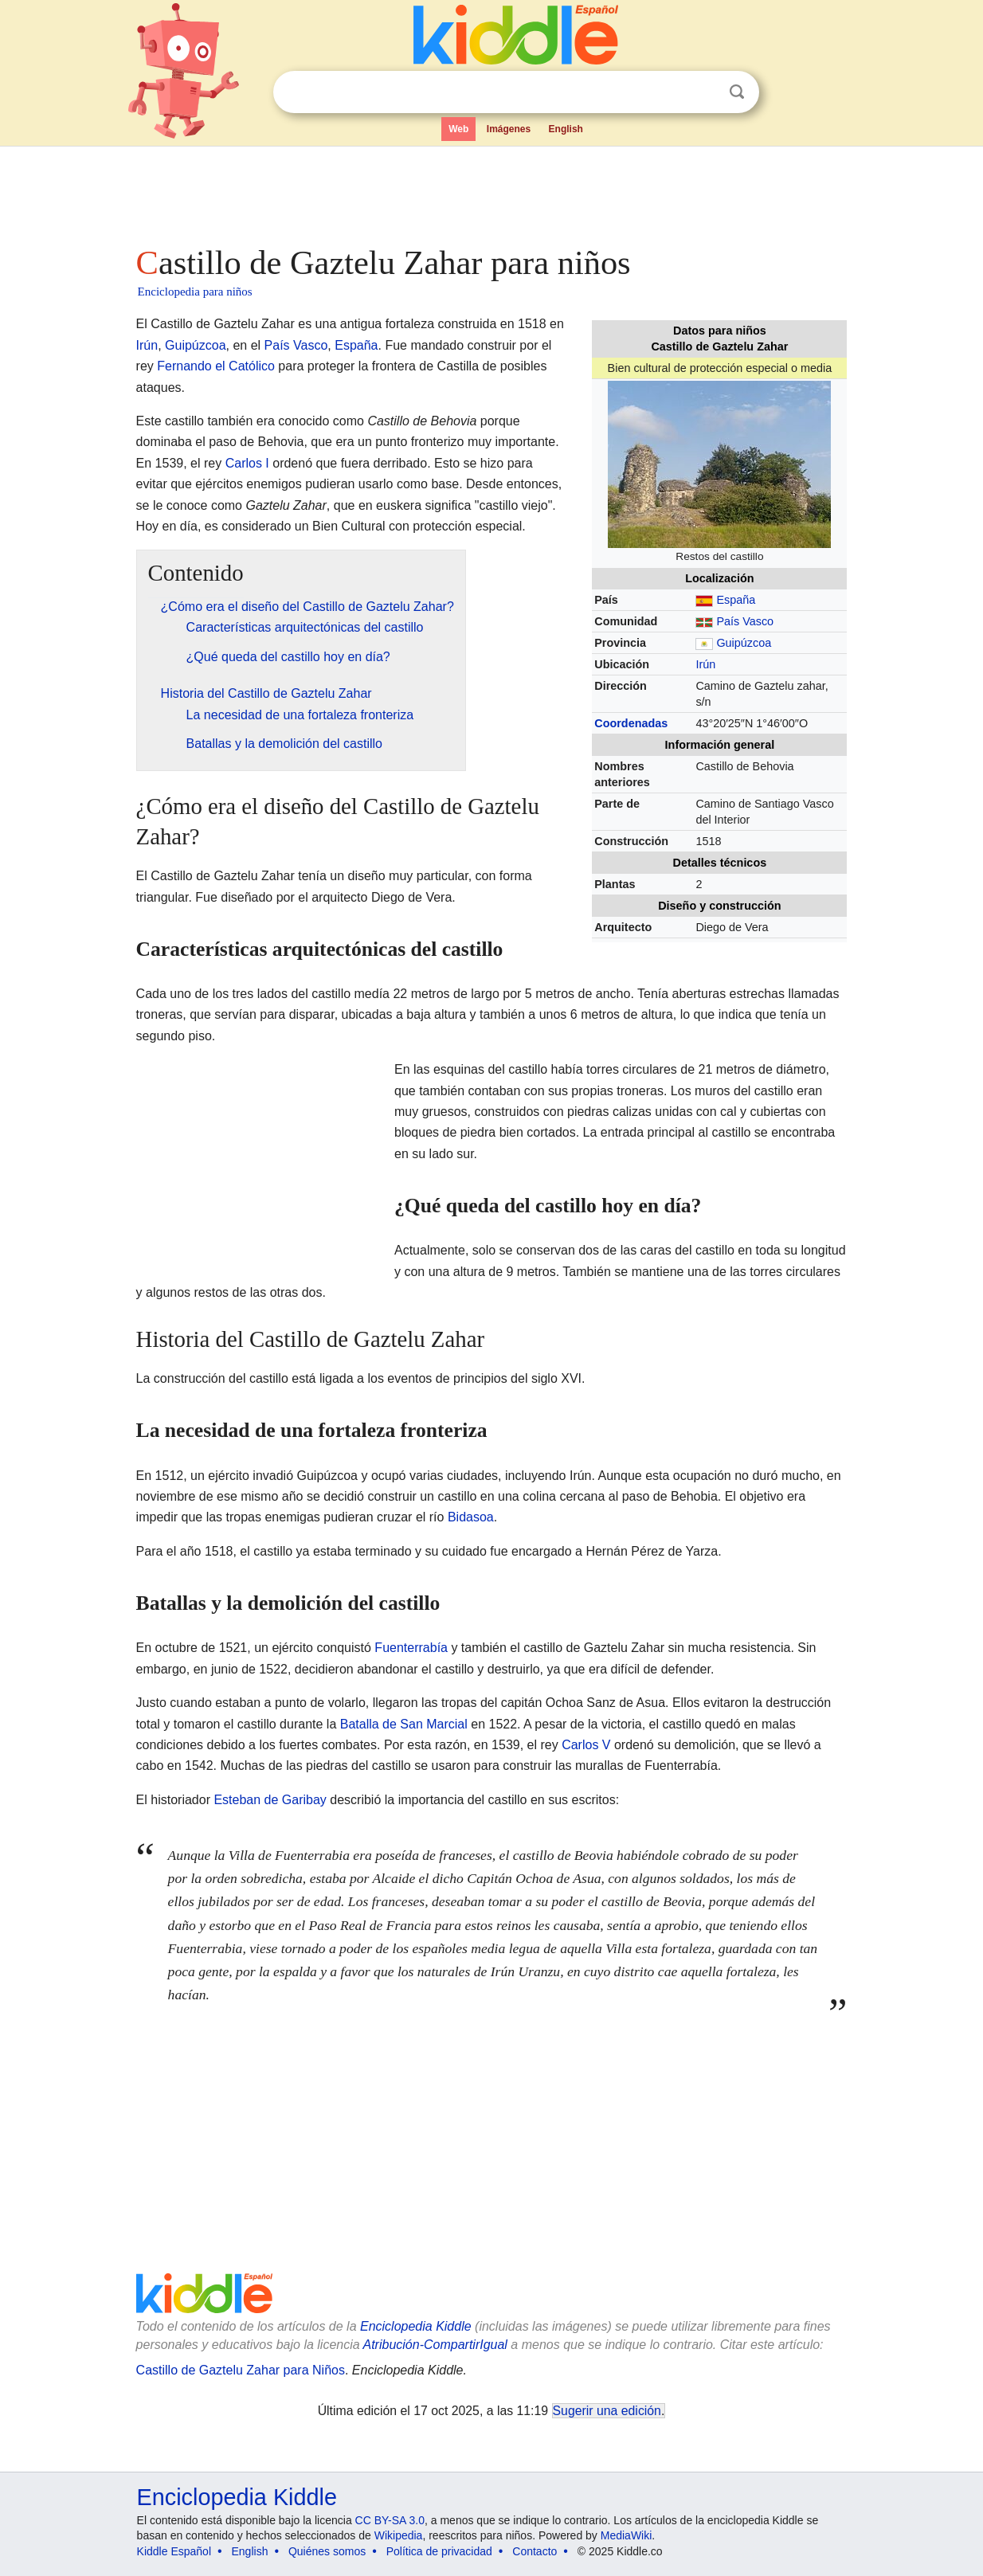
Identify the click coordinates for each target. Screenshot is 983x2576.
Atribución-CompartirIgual (435, 2344)
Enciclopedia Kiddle (416, 2326)
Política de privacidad (439, 2551)
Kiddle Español (174, 2551)
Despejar (704, 92)
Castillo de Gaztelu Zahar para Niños (240, 2370)
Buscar (737, 92)
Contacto (534, 2551)
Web (458, 129)
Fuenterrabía (411, 1647)
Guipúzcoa (743, 642)
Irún (705, 664)
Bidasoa (471, 1517)
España (735, 599)
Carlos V (586, 1745)
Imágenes (509, 129)
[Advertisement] (490, 191)
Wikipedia (398, 2535)
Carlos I (247, 463)
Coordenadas (631, 723)
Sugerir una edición (607, 2410)
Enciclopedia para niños (195, 291)
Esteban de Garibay (269, 1800)
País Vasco (744, 621)
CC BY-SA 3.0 (390, 2520)
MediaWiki (626, 2535)
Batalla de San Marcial (404, 1724)
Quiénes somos (327, 2551)
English (566, 129)
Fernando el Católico (216, 366)
